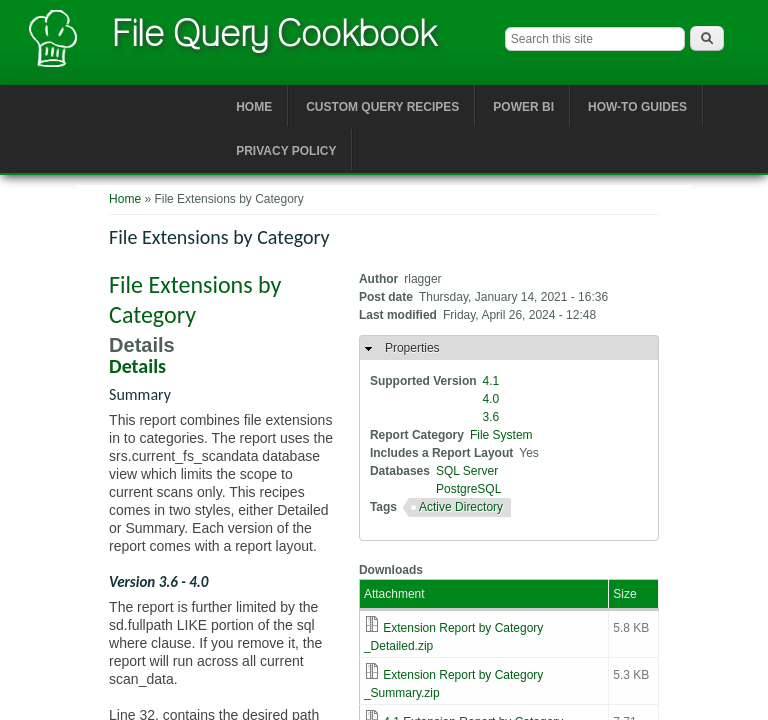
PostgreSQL (468, 489)
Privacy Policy (286, 151)
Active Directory (461, 507)
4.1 (491, 381)
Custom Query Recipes (382, 107)
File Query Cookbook (274, 33)
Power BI (523, 107)
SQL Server (467, 471)
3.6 (491, 417)
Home (254, 107)
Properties (412, 348)
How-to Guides (637, 107)
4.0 (491, 399)
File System (501, 435)
